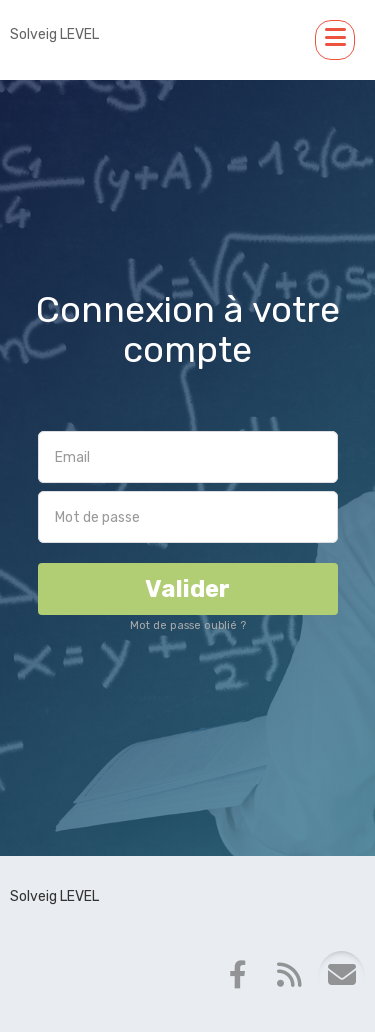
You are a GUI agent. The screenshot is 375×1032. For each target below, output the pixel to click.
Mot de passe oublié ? (188, 625)
